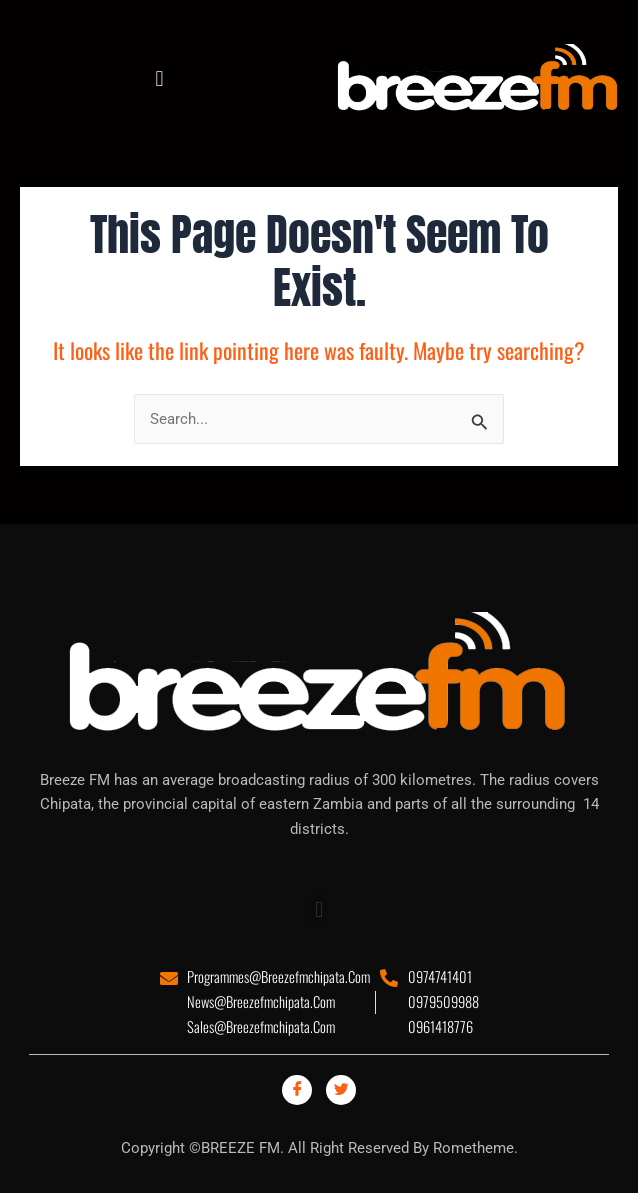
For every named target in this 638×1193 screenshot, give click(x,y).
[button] (159, 79)
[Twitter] (341, 1090)
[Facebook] (297, 1090)
